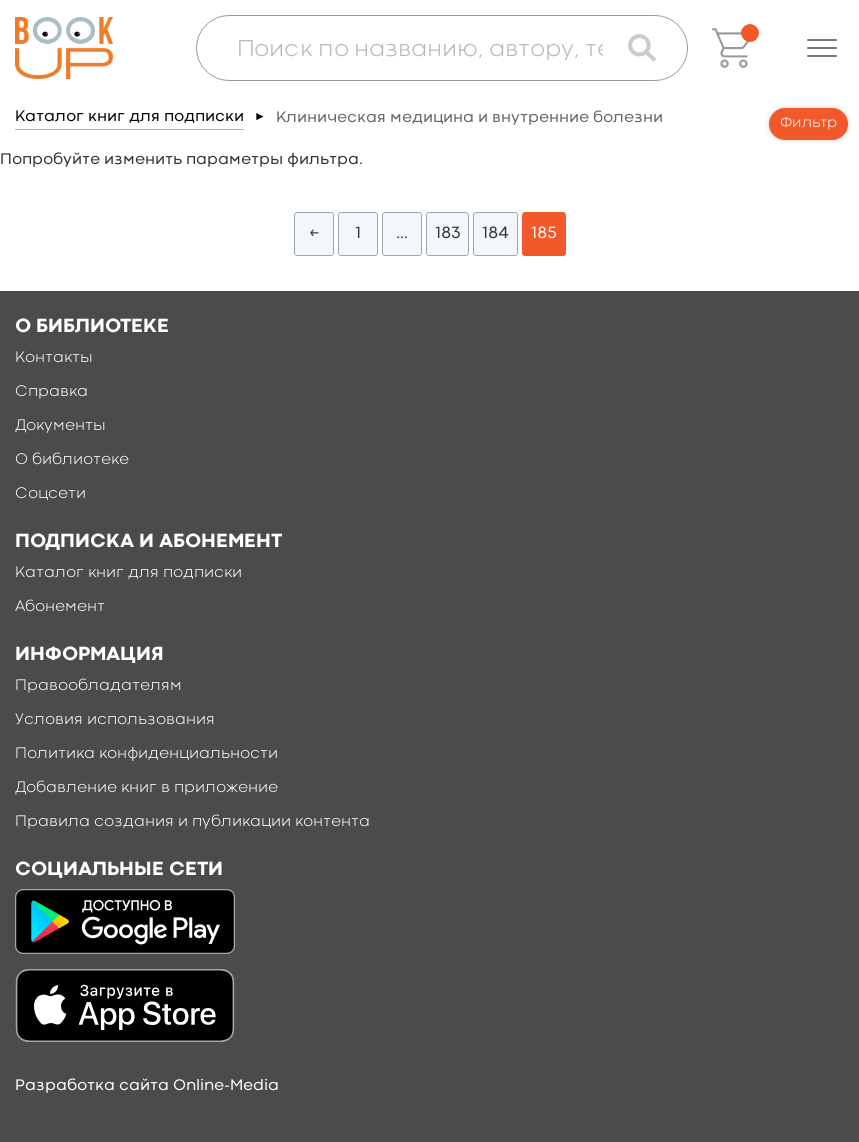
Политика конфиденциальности (146, 754)
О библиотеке (72, 460)
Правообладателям (98, 686)
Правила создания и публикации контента (192, 822)
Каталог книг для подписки (129, 117)
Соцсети (50, 494)
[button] (822, 48)
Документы (60, 426)
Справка (51, 392)
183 (447, 233)
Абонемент (60, 607)
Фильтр (808, 123)
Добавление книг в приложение (146, 788)
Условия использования (115, 720)
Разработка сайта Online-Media (147, 1086)
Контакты (54, 358)
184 (495, 233)
